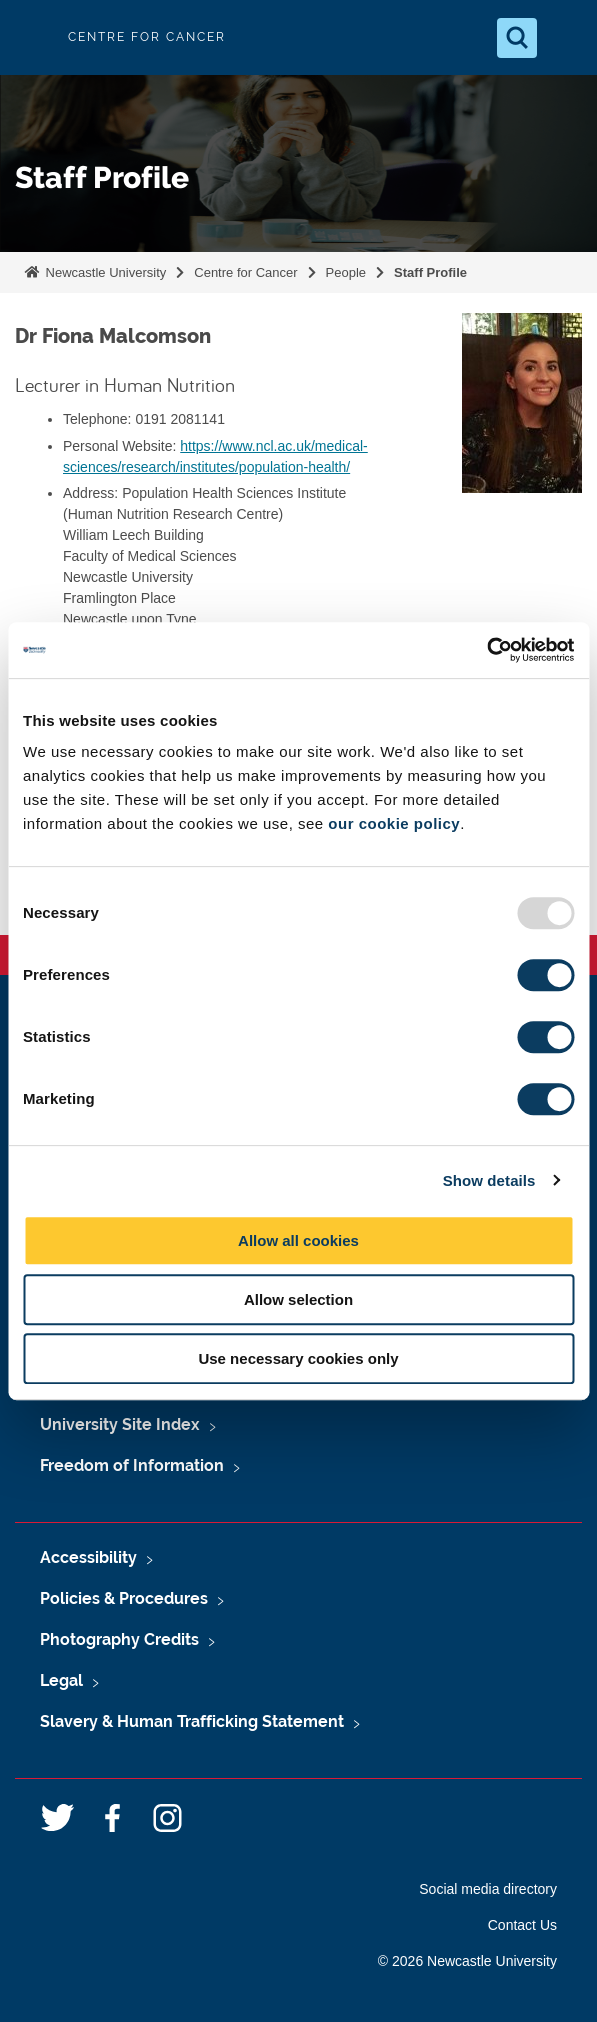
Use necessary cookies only (298, 1358)
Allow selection (298, 1299)
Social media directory (488, 1889)
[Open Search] (517, 38)
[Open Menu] (565, 38)
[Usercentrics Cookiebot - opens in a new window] (486, 650)
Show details (489, 1180)
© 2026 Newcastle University (467, 1961)
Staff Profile (430, 272)
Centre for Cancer (245, 272)
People (346, 272)
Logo (32, 37)
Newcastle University (104, 272)
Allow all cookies (298, 1240)
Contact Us (522, 1925)
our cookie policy (394, 823)
